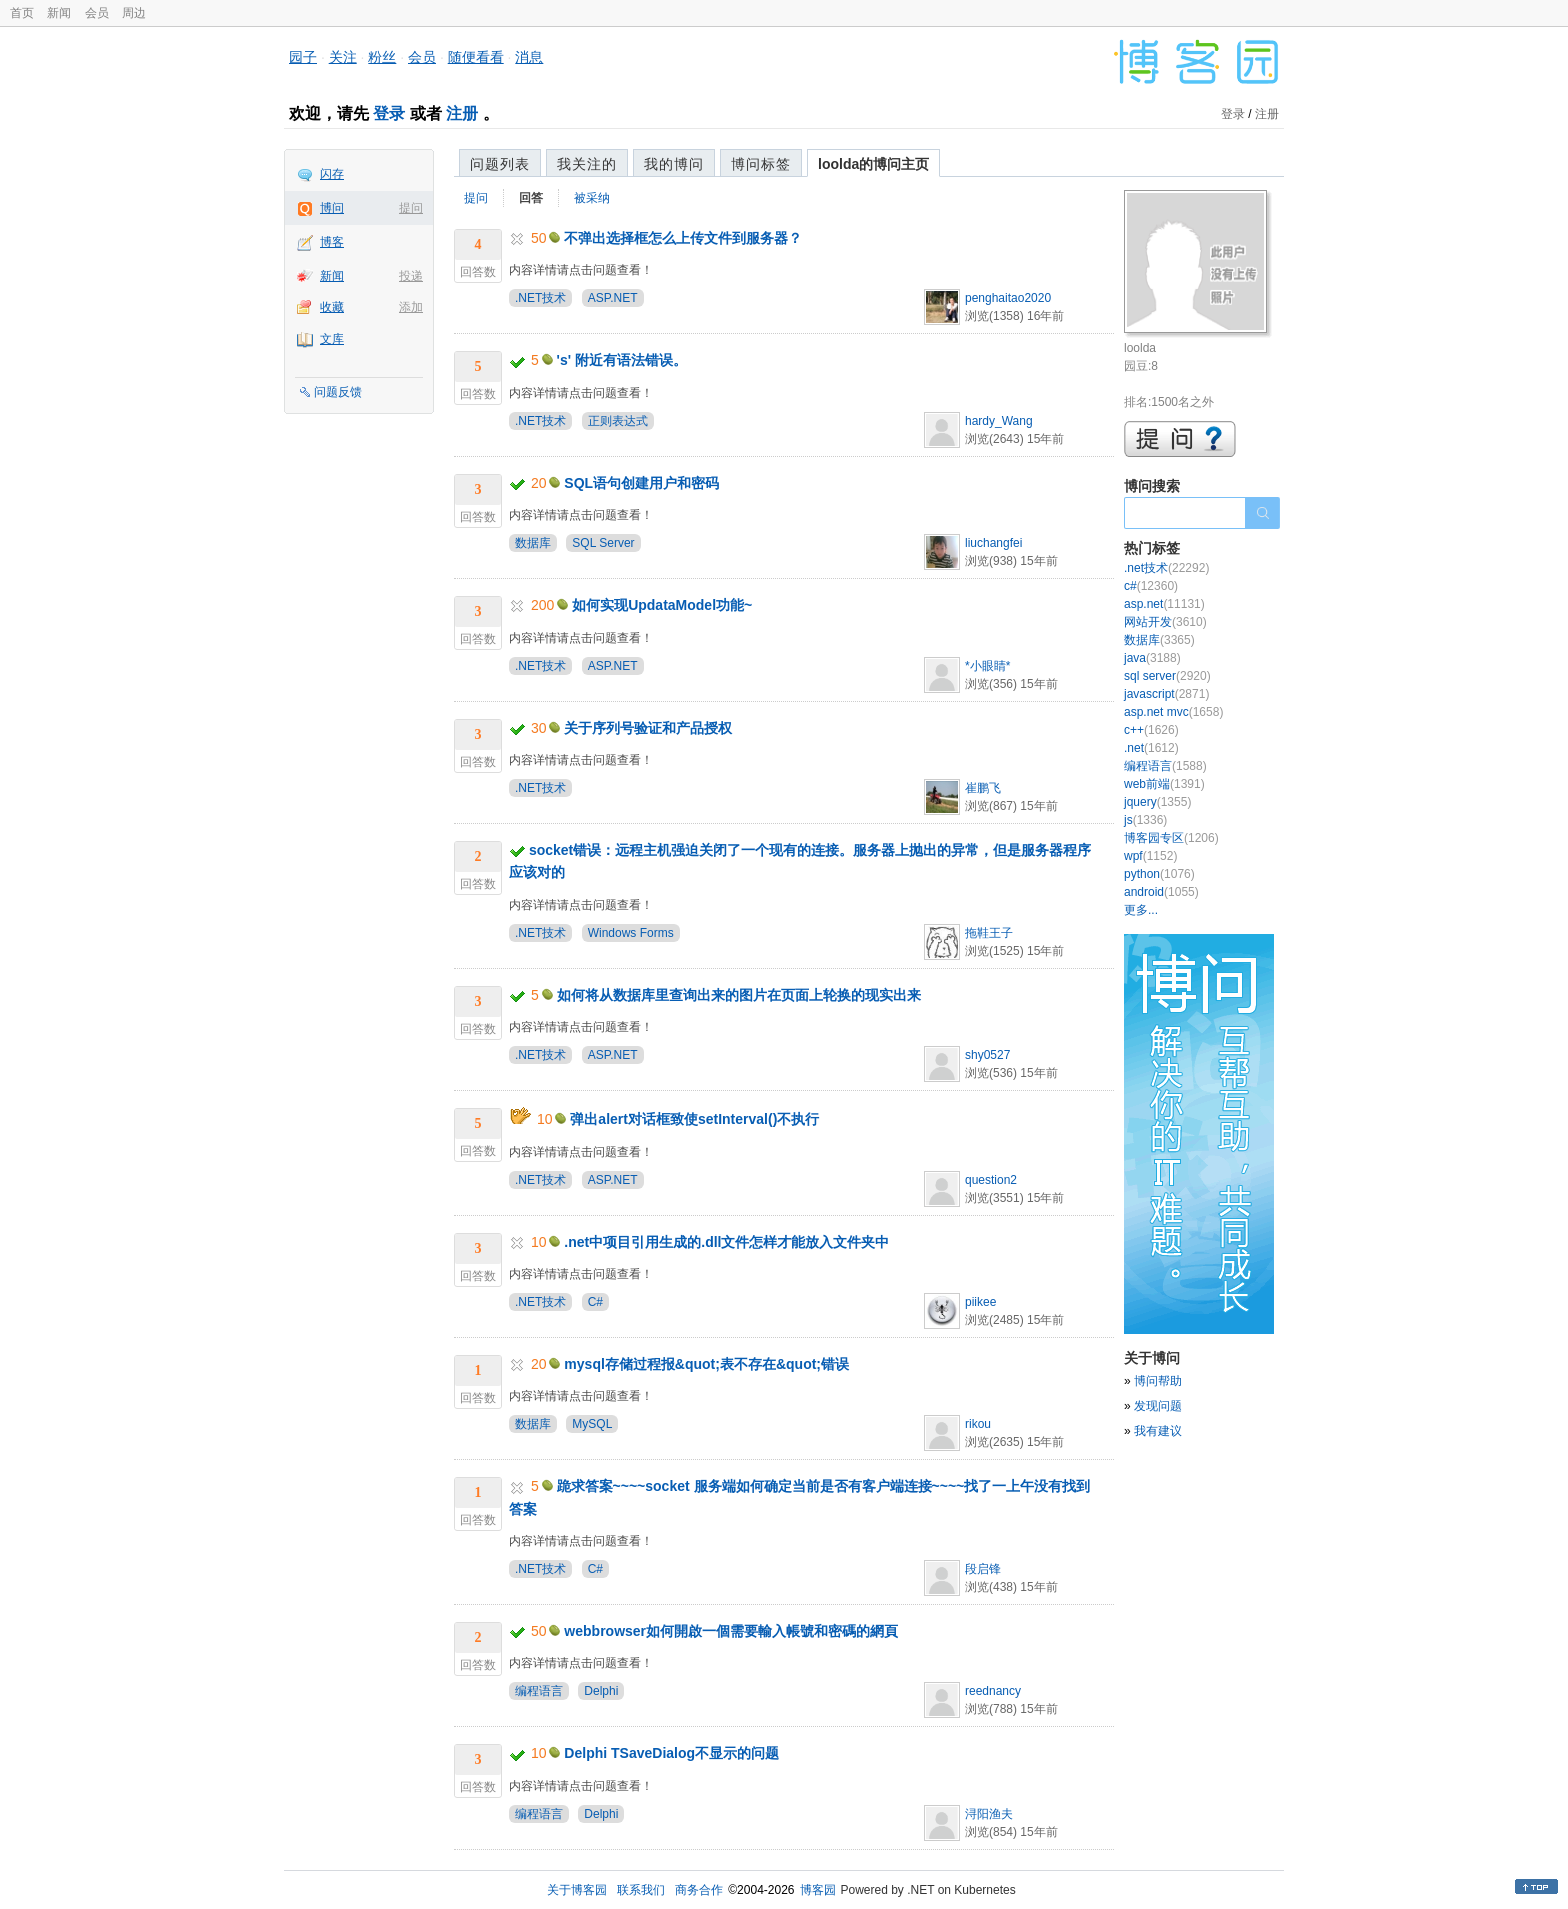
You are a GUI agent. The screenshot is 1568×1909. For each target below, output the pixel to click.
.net (1151, 748)
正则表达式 (618, 421)
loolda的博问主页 (873, 164)
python (1159, 874)
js (1145, 820)
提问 (411, 208)
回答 (531, 198)
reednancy (993, 1691)
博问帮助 (1158, 1381)
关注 (343, 57)
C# (595, 1302)
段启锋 (983, 1569)
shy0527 (987, 1055)
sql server (1167, 676)
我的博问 (674, 164)
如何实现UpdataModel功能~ (662, 605)
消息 (529, 57)
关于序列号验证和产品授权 (648, 728)
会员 (97, 13)
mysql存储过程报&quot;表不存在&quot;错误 (706, 1364)
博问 (332, 208)
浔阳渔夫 (989, 1814)
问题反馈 (338, 392)
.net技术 (1166, 568)
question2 (991, 1180)
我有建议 (1158, 1431)
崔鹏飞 (983, 788)
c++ (1151, 730)
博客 (332, 242)
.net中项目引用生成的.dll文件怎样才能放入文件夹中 (726, 1242)
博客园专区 (1171, 838)
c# (1151, 586)
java (1152, 658)
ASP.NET (613, 298)
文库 (332, 339)
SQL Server (603, 543)
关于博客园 (577, 1890)
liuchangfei (993, 543)
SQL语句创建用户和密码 (641, 483)
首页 (22, 13)
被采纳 (592, 198)
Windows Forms (631, 933)
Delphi (601, 1691)
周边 (134, 13)
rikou (978, 1424)
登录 (389, 113)
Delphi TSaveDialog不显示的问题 (671, 1753)
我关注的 (587, 164)
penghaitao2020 (1008, 298)
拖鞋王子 (989, 933)
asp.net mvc (1173, 712)
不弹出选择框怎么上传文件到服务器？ (683, 238)
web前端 (1164, 784)
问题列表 (500, 164)
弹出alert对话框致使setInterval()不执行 (694, 1119)
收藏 (332, 307)
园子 (303, 57)
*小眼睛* (987, 666)
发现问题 (1158, 1406)
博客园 (818, 1890)
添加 (411, 307)
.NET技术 (540, 298)
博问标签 (761, 164)
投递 (411, 276)
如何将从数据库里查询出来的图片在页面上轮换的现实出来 (739, 995)
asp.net (1164, 604)
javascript (1166, 694)
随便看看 (476, 57)
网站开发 (1165, 622)
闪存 (332, 174)
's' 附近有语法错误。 (622, 360)
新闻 (59, 13)
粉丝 (382, 57)
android (1161, 892)
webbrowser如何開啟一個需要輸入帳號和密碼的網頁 (731, 1631)
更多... (1141, 910)
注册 (462, 113)
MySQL (592, 1424)
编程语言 (539, 1691)
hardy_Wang (999, 421)
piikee (980, 1302)
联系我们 (641, 1890)
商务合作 (699, 1890)
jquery (1157, 802)
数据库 (533, 543)
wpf (1150, 856)
